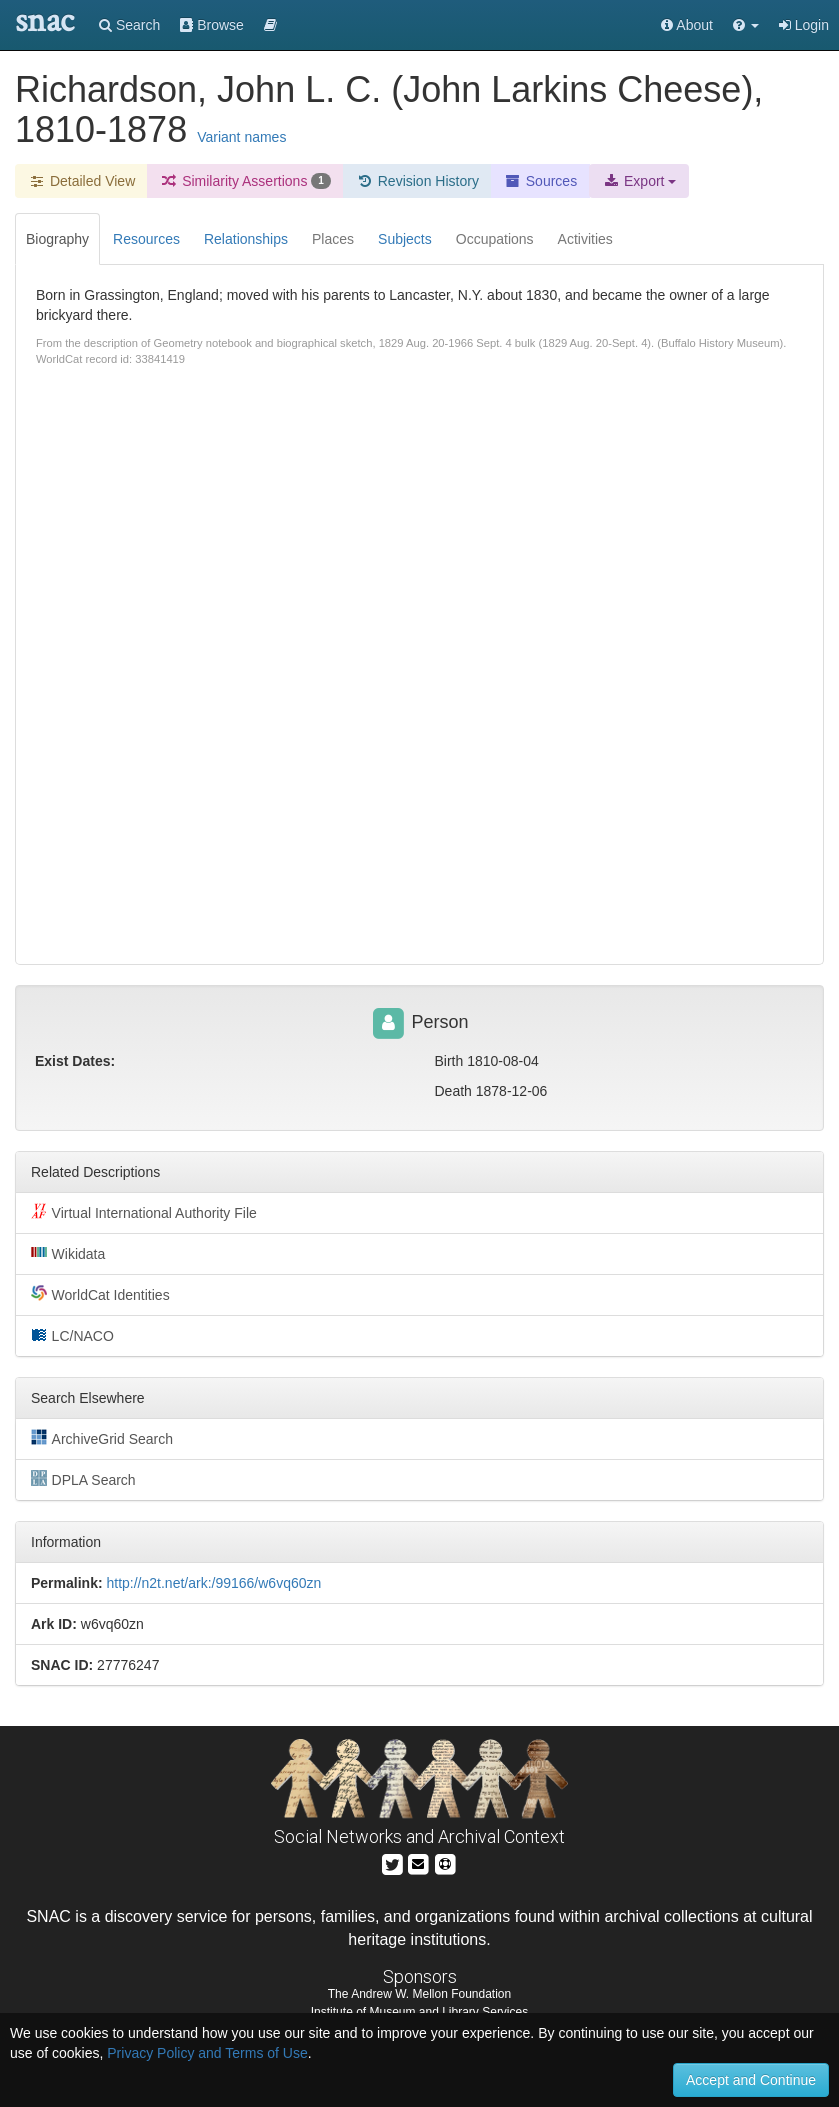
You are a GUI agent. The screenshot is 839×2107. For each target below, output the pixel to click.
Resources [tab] (146, 239)
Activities (585, 239)
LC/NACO (72, 1335)
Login (804, 25)
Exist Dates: (75, 1061)
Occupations (495, 239)
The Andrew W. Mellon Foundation (419, 1994)
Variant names (241, 137)
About (687, 25)
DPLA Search (83, 1479)
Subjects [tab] (405, 239)
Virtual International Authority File (144, 1212)
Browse (212, 25)
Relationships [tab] (246, 239)
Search (129, 25)
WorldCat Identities (100, 1294)
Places (333, 239)
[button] (746, 25)
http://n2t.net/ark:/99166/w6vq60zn (213, 1583)
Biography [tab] (57, 239)
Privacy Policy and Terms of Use (207, 2053)
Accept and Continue (751, 2080)
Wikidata (68, 1253)
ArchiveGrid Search (102, 1438)
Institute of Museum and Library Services (419, 2012)
